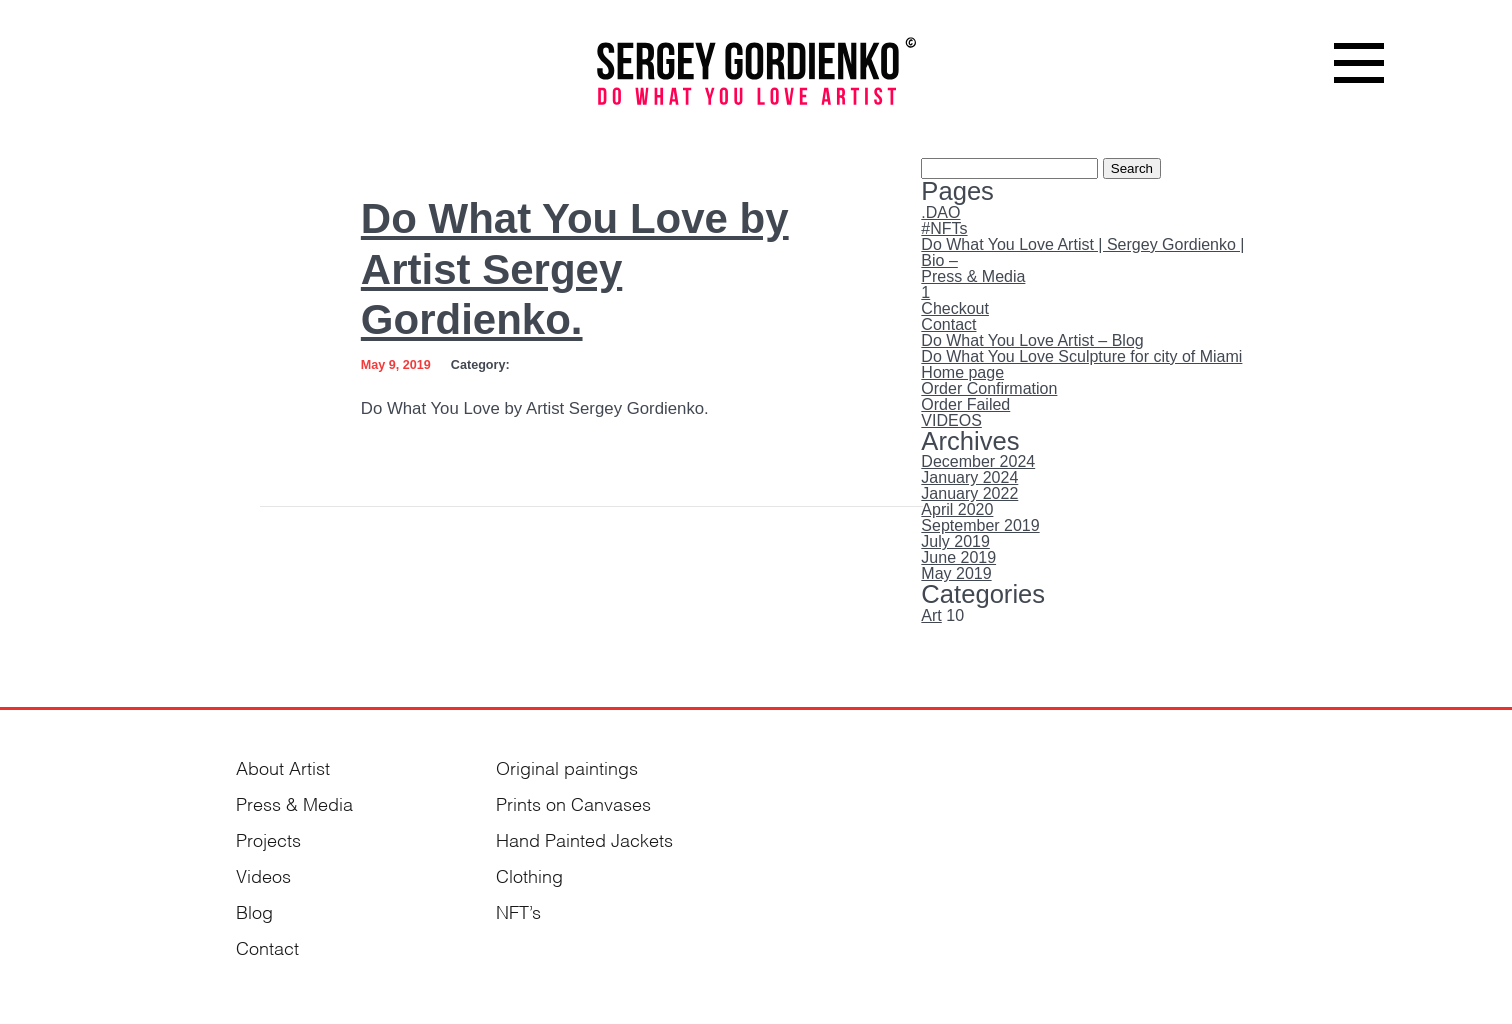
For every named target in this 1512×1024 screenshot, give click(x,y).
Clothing (529, 874)
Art (931, 615)
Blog (254, 910)
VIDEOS (951, 420)
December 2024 (978, 461)
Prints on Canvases (573, 802)
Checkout (955, 308)
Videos (263, 874)
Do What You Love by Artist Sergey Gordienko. (575, 269)
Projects (268, 838)
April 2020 (957, 509)
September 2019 (980, 525)
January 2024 (969, 477)
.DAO (940, 212)
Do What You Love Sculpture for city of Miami (1081, 356)
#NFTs (944, 228)
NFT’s (518, 910)
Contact (948, 324)
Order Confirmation (989, 388)
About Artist (283, 766)
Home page (962, 372)
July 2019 (955, 541)
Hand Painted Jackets (584, 838)
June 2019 (958, 557)
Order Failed (965, 404)
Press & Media (973, 276)
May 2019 (956, 573)
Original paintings (567, 766)
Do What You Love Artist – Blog (1032, 340)
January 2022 (969, 493)
